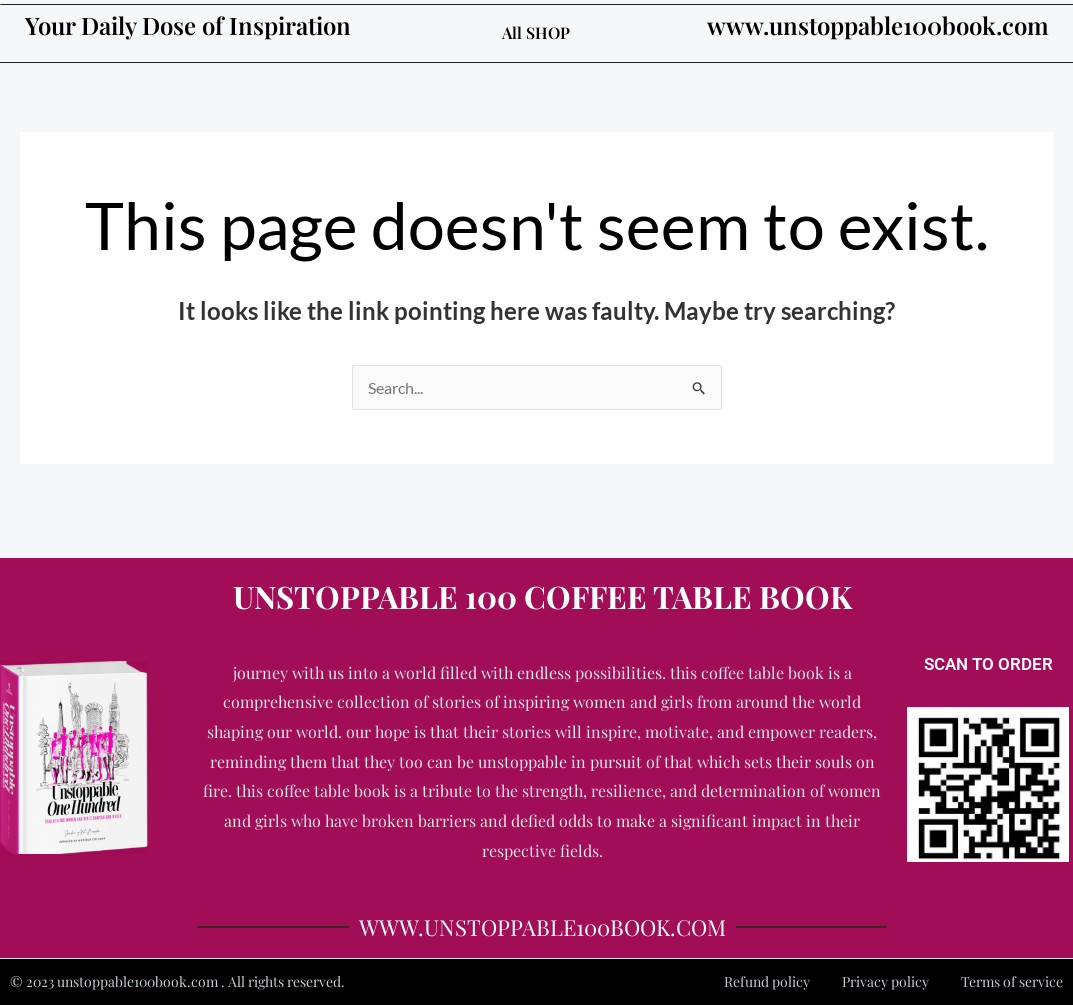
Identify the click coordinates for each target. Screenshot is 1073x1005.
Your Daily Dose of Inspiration (188, 25)
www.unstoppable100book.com (878, 25)
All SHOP (536, 32)
